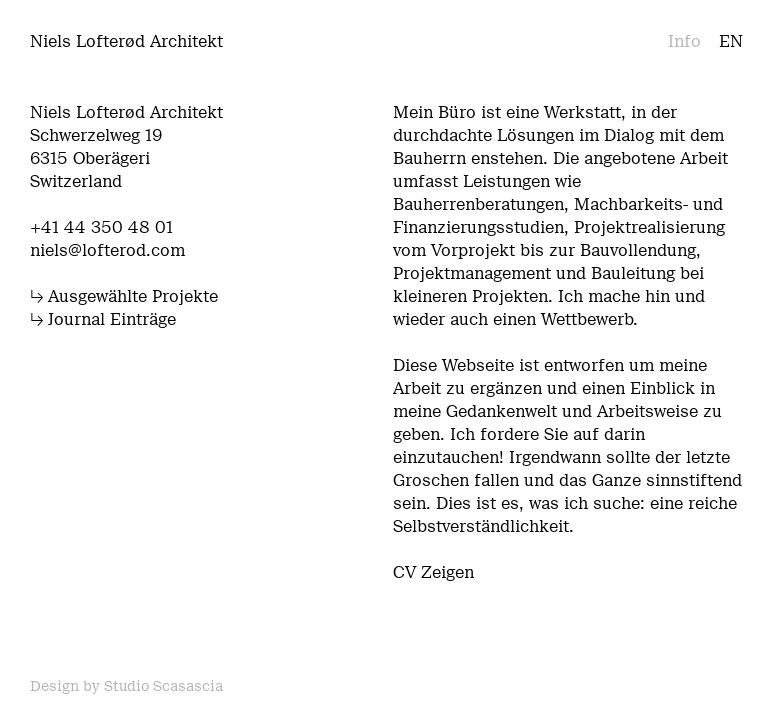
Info (684, 41)
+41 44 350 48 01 (101, 227)
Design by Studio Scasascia (126, 686)
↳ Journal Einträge (103, 319)
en (731, 41)
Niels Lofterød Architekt (126, 41)
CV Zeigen (433, 572)
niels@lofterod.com (107, 250)
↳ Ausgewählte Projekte (124, 296)
